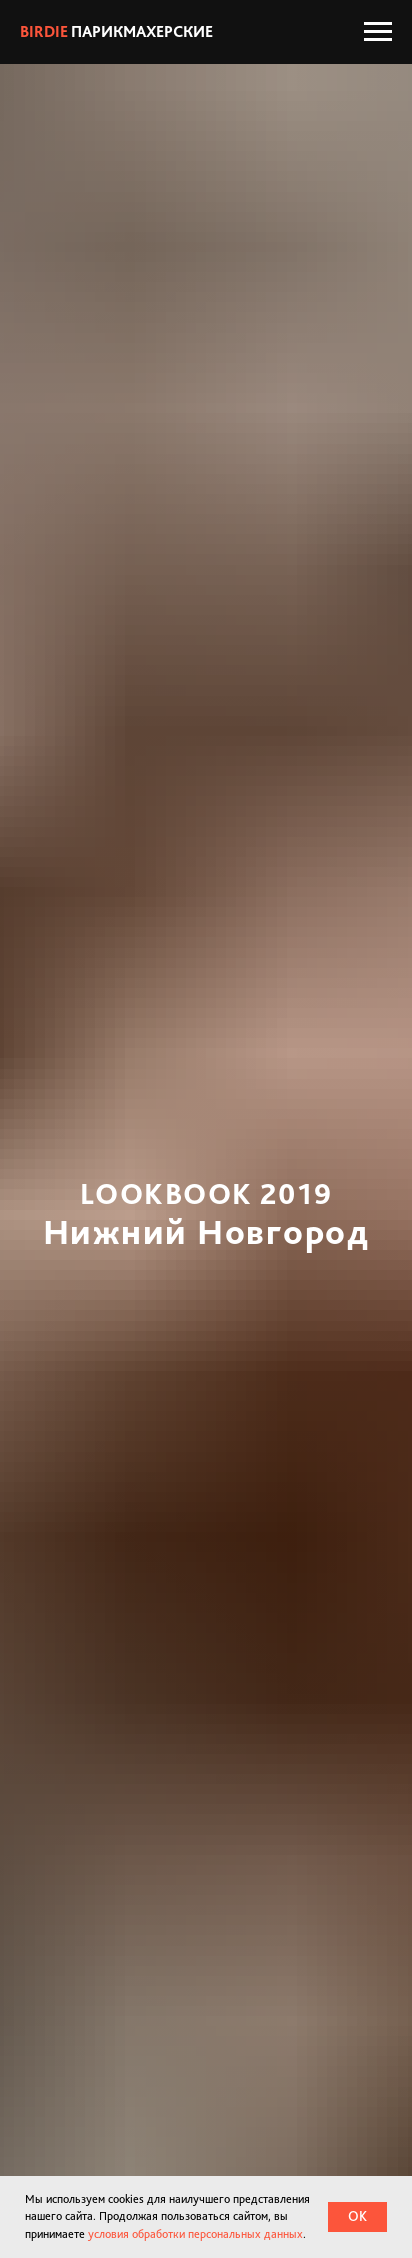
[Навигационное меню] (378, 32)
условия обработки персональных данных (195, 2234)
